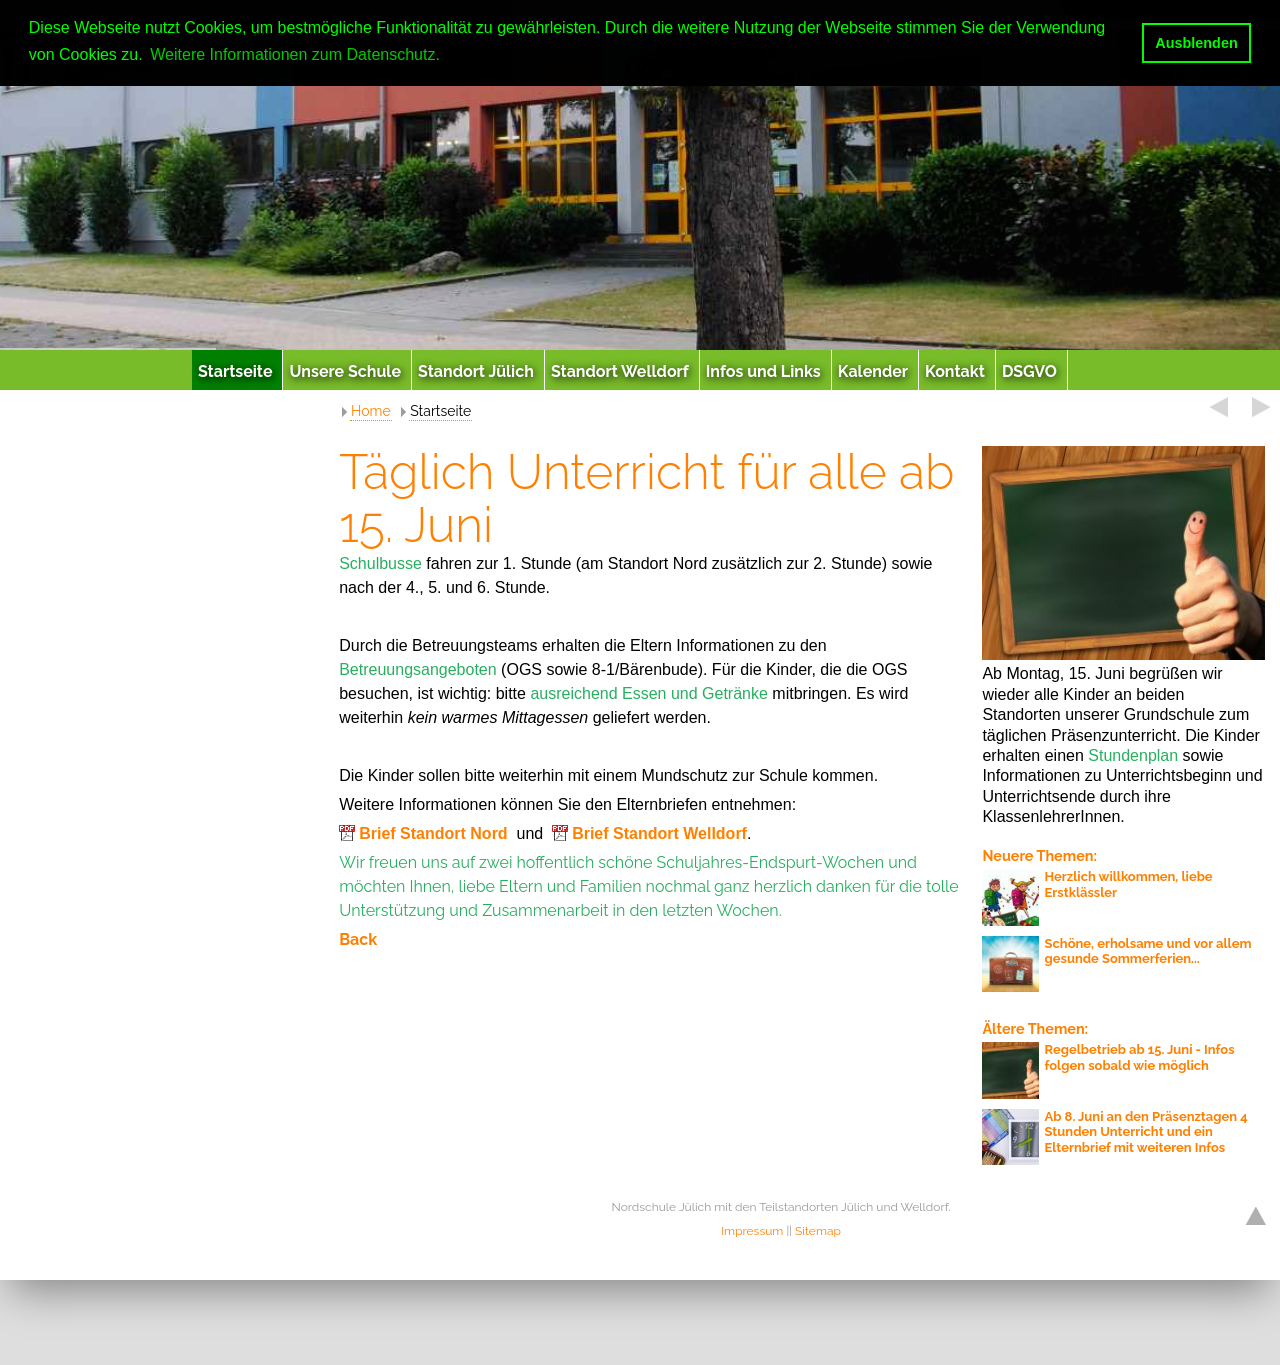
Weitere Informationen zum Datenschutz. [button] (295, 54)
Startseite (440, 411)
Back (358, 939)
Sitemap (818, 1231)
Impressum (752, 1231)
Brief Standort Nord (433, 833)
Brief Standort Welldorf (659, 833)
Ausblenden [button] (1196, 43)
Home (371, 411)
